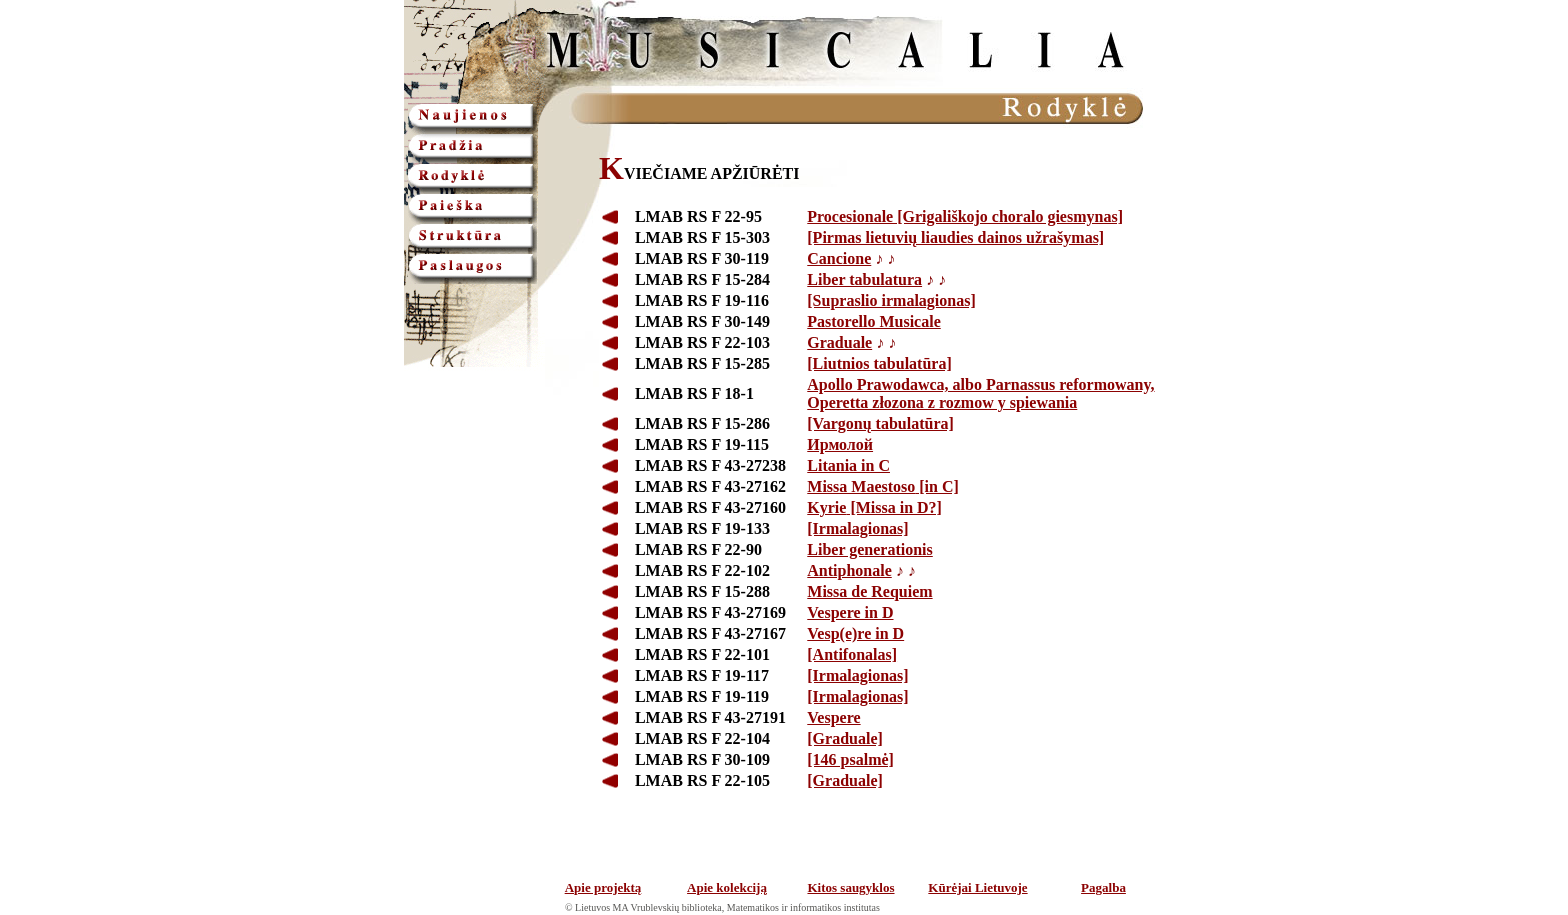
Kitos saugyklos (850, 887)
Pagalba (1103, 887)
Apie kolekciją (727, 887)
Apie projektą (603, 887)
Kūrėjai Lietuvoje (977, 887)
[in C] (883, 486)
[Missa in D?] (874, 507)
